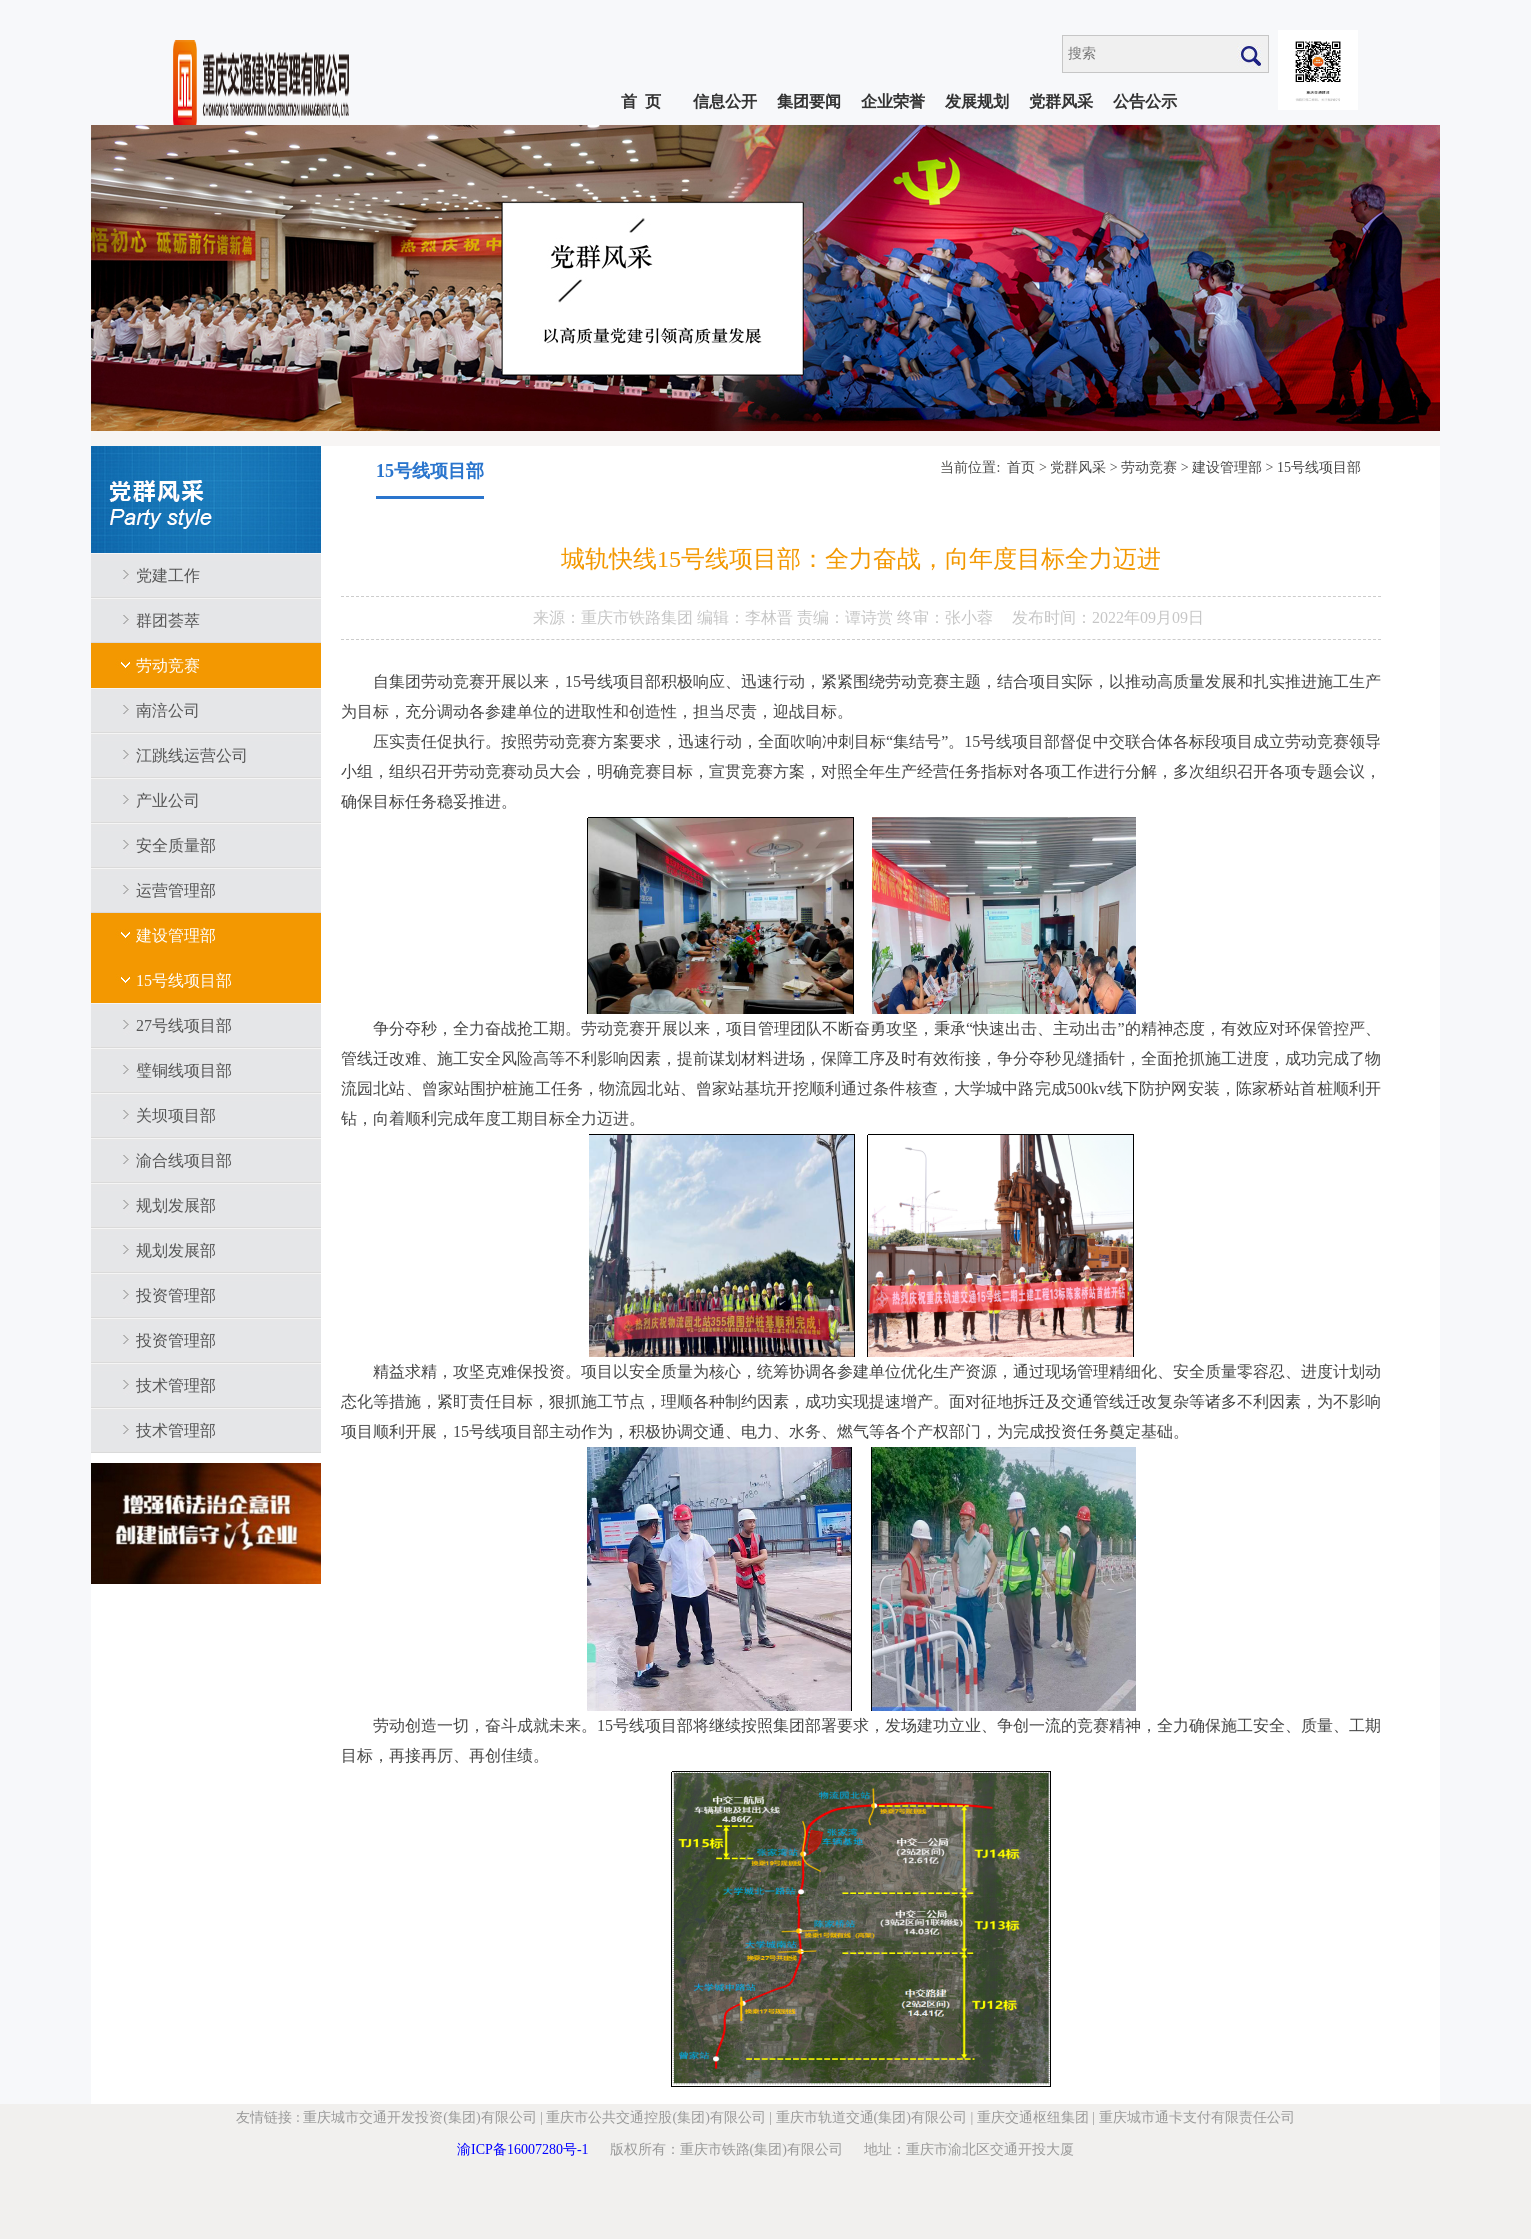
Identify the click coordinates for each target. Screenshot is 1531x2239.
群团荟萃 (168, 620)
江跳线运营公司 (192, 755)
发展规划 (977, 101)
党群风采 (1061, 101)
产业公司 (168, 800)
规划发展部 (176, 1205)
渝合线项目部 (184, 1160)
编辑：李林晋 (747, 617)
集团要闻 (809, 101)
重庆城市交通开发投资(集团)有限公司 (419, 2117)
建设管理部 (176, 935)
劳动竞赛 (168, 665)
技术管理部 (176, 1385)
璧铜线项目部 (184, 1070)
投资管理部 (176, 1295)
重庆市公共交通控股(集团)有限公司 (655, 2117)
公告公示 (1145, 101)
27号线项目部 (184, 1025)
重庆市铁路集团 (639, 617)
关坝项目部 (176, 1115)
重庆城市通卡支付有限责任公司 (1197, 2117)
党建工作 (168, 575)
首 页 (641, 101)
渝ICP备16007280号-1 (522, 2149)
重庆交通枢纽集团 (1033, 2117)
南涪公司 (168, 710)
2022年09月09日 (1148, 617)
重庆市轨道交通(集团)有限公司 (871, 2117)
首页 (1021, 467)
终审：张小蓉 (945, 617)
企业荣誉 (893, 101)
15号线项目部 (184, 980)
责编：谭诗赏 (847, 617)
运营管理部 (176, 890)
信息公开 (725, 101)
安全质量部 (176, 845)
